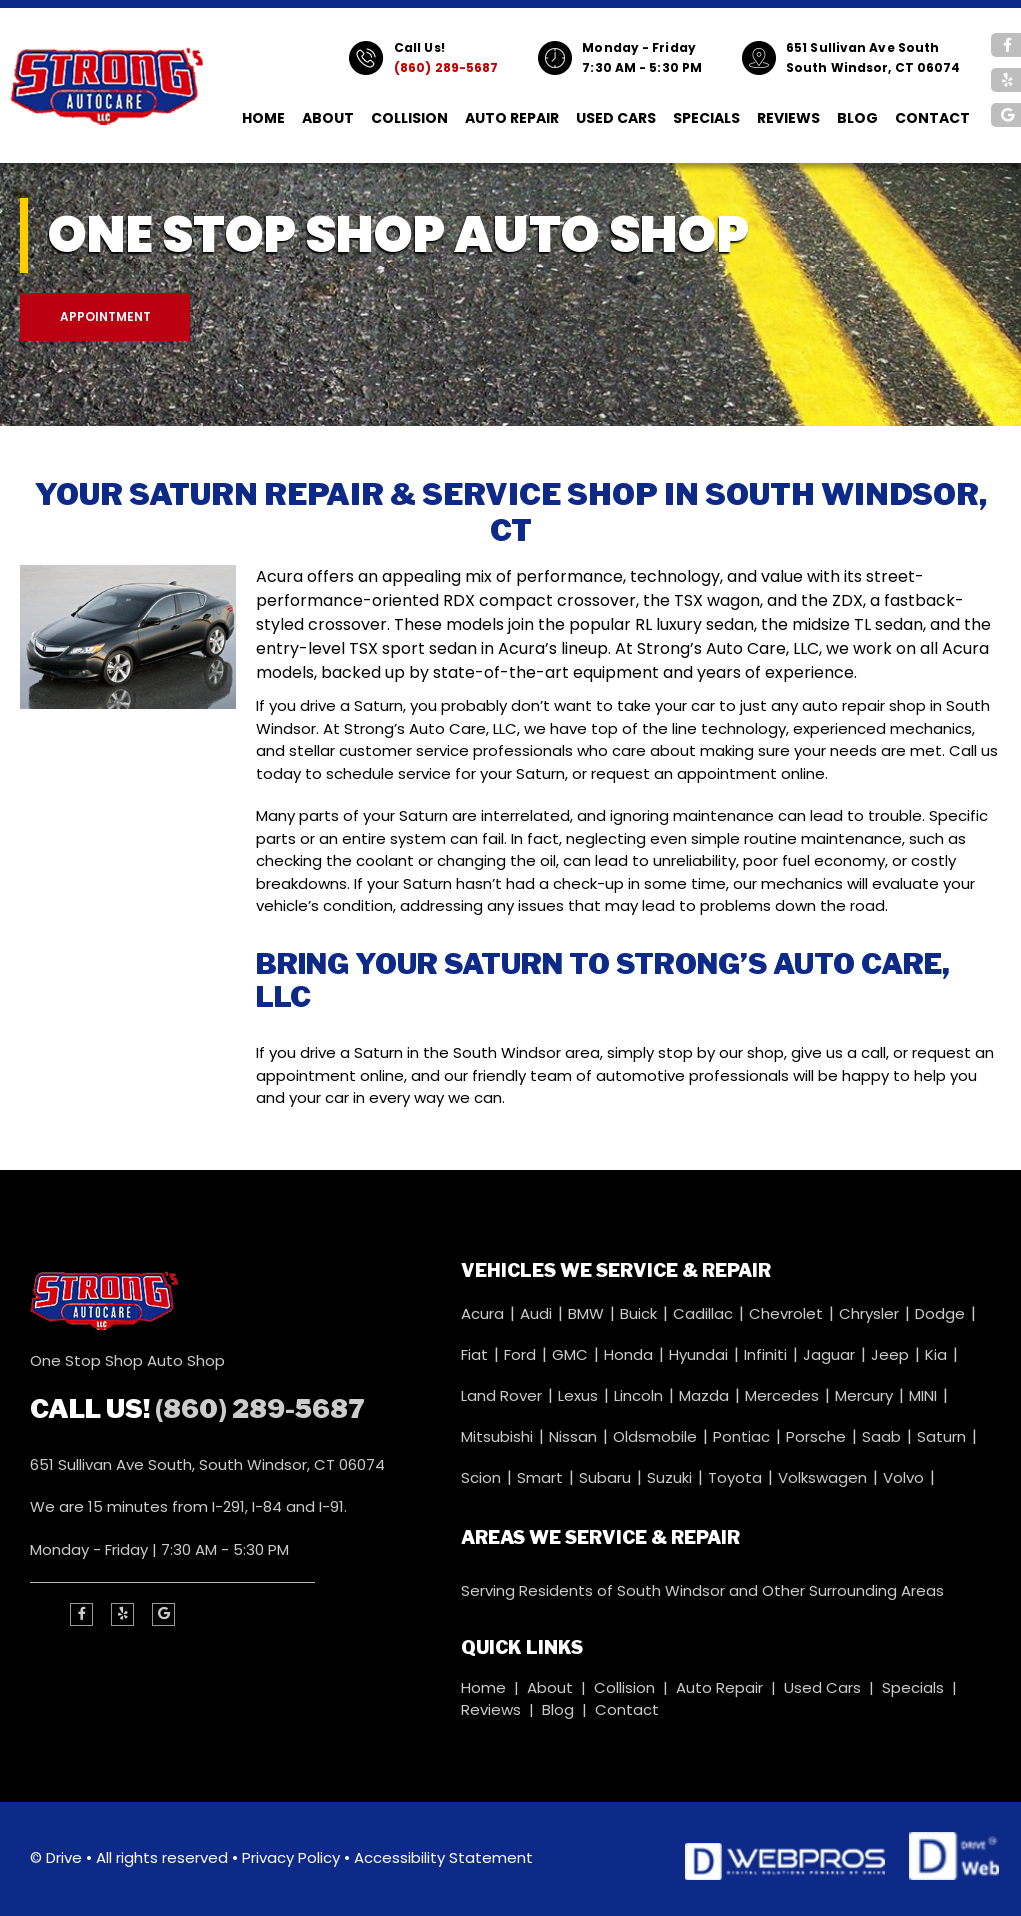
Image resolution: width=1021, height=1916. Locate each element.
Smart (542, 1477)
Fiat (476, 1354)
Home (263, 118)
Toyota (737, 1477)
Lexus (580, 1395)
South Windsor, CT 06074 (873, 67)
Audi (538, 1313)
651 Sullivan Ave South (862, 47)
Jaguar (831, 1354)
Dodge (942, 1313)
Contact (932, 118)
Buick (640, 1313)
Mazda (706, 1395)
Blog (857, 118)
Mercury (866, 1395)
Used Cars (616, 118)
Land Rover (503, 1395)
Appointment (105, 316)
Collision (409, 118)
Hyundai (700, 1354)
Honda (630, 1354)
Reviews (788, 118)
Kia (938, 1354)
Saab (883, 1436)
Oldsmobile (657, 1436)
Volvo (905, 1477)
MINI (925, 1395)
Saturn (943, 1436)
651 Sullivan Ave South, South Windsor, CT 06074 (207, 1464)
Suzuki (671, 1477)
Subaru (607, 1477)
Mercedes (784, 1395)
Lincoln (640, 1395)
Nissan (575, 1436)
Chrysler (871, 1313)
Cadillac (705, 1313)
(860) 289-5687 (446, 67)
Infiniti (767, 1354)
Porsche (818, 1436)
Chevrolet (788, 1313)
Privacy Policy (291, 1857)
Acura (484, 1313)
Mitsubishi (499, 1436)
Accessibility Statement (443, 1857)
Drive (64, 1857)
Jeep (892, 1354)
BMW (588, 1313)
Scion (483, 1477)
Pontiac (743, 1436)
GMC (572, 1354)
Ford (522, 1354)
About (328, 118)
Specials (706, 118)
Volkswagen (824, 1477)
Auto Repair (512, 118)
